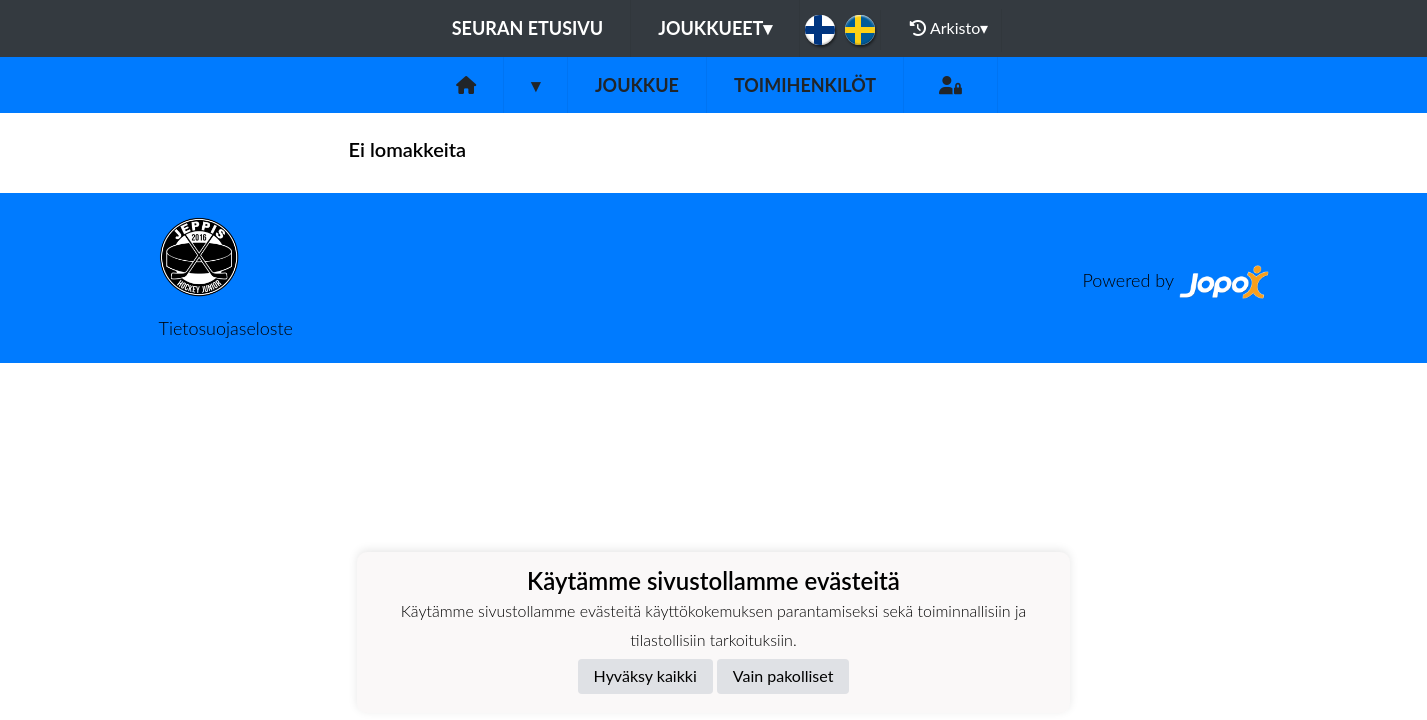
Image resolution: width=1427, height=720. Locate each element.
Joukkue (637, 85)
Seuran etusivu (528, 28)
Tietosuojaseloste (226, 328)
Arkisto (949, 28)
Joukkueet (715, 28)
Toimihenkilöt (805, 85)
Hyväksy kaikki (645, 675)
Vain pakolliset (783, 675)
